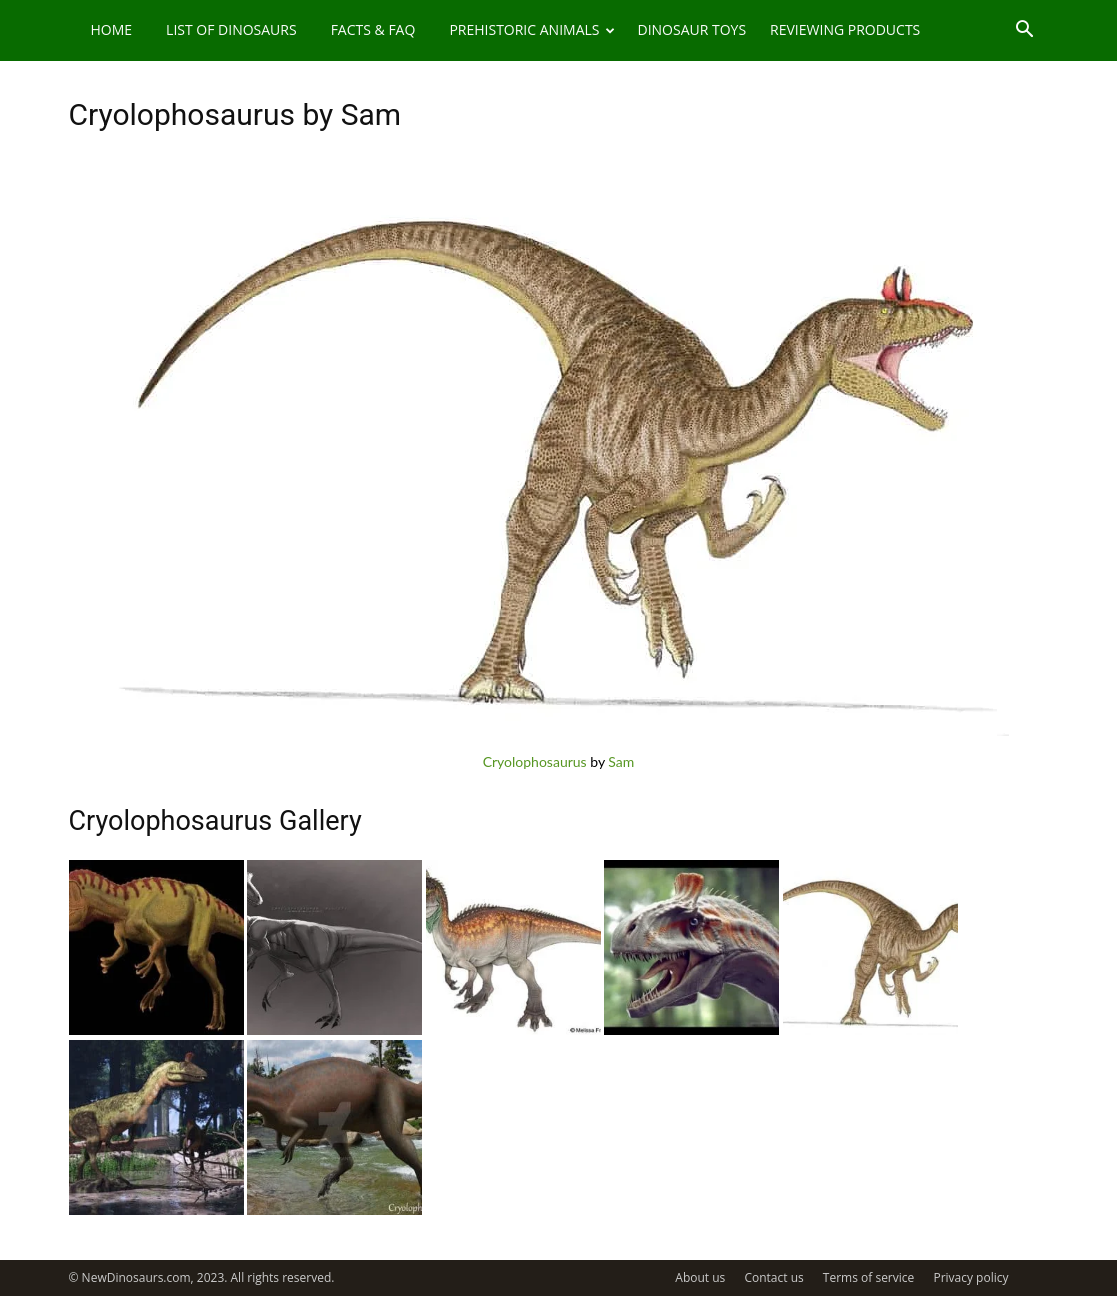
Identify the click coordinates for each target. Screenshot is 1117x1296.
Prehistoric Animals (532, 29)
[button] (1025, 31)
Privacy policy (970, 1277)
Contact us (773, 1277)
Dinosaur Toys (691, 29)
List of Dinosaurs (231, 29)
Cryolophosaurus (535, 761)
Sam (621, 761)
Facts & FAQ (373, 29)
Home (112, 29)
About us (700, 1277)
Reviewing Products (845, 29)
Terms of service (868, 1277)
